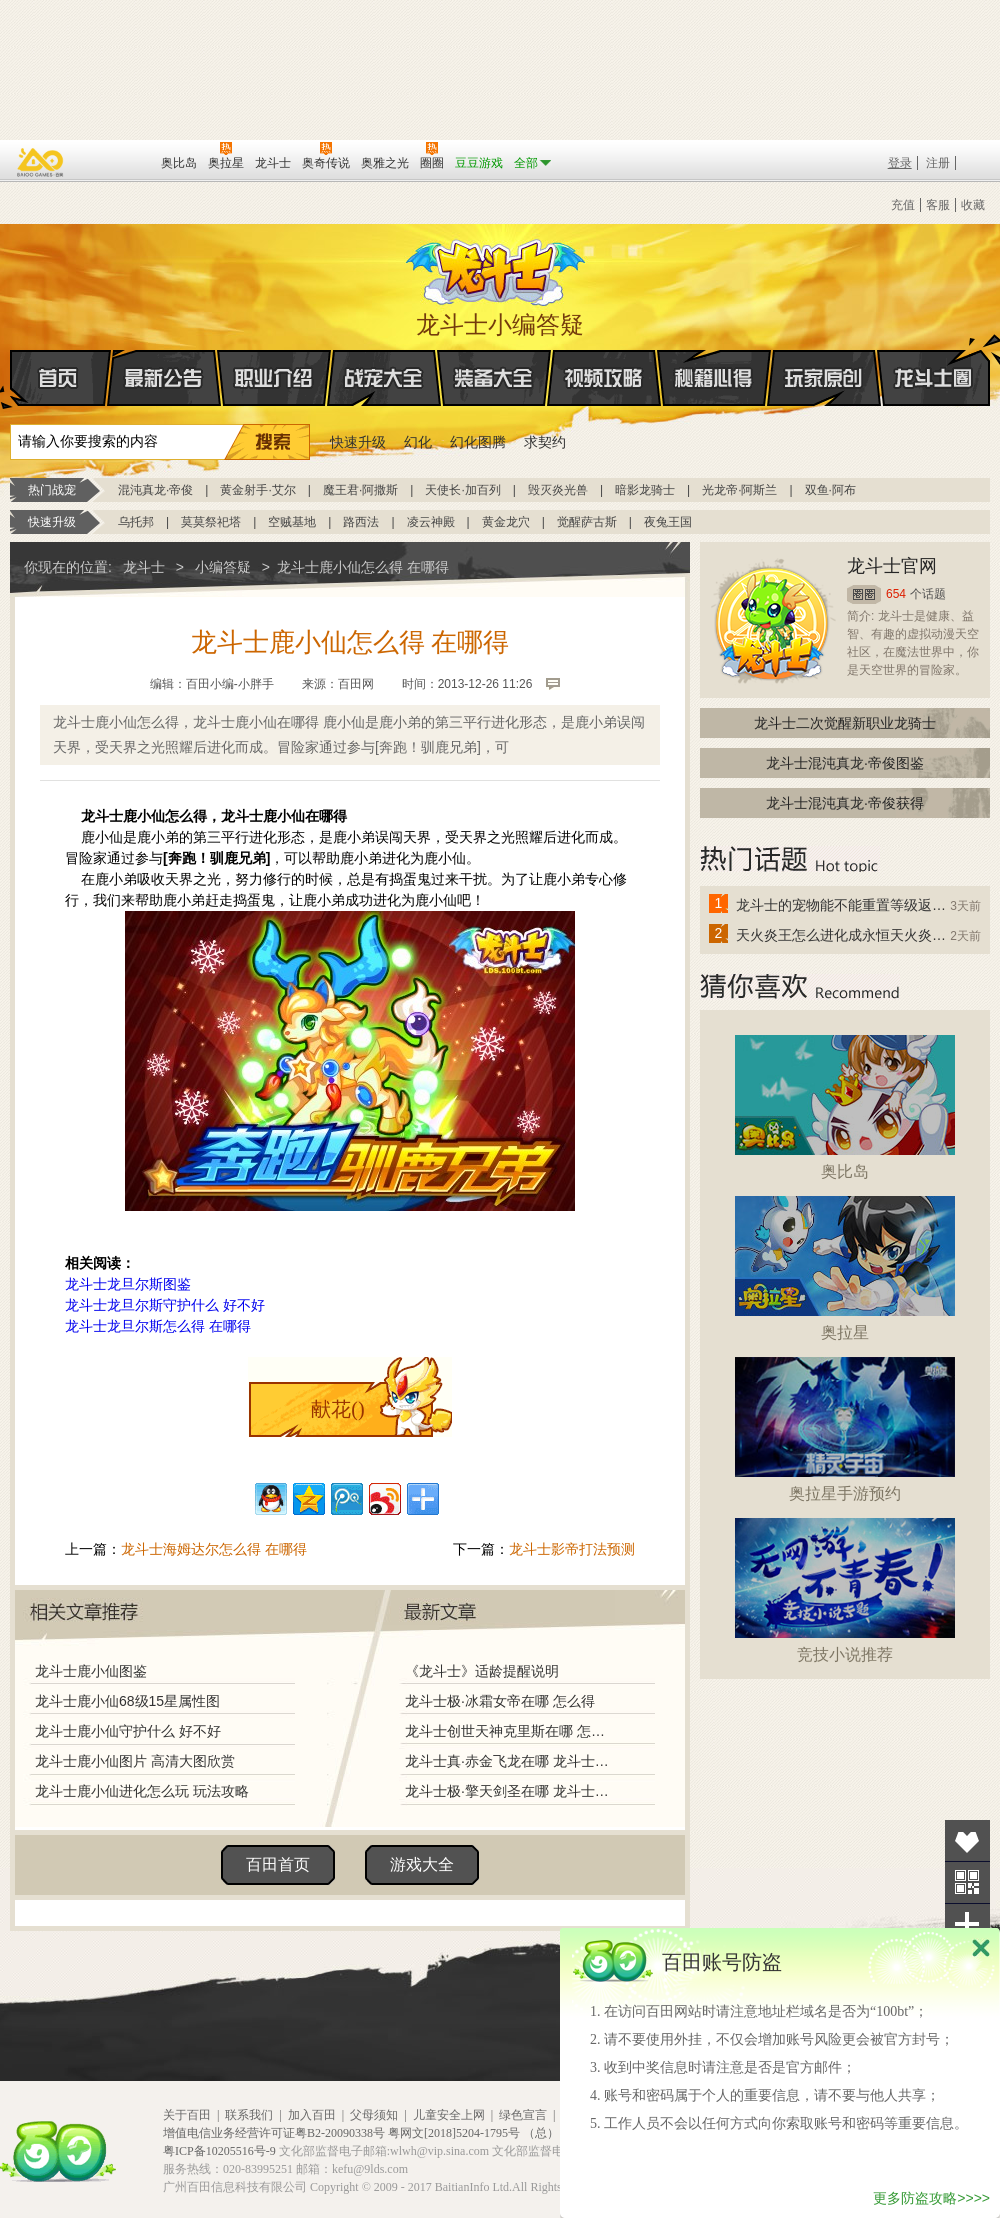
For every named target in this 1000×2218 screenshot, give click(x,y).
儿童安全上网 (449, 2115)
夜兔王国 (668, 522)
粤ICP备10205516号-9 (219, 2151)
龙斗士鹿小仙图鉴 (91, 1671)
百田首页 (278, 1864)
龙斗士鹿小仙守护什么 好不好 (128, 1731)
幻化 (418, 442)
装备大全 (494, 378)
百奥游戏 (41, 162)
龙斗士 (497, 268)
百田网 (116, 161)
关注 (967, 1882)
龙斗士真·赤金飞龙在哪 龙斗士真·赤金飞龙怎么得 (509, 1761)
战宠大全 (384, 378)
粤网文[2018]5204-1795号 (454, 2133)
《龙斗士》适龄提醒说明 (482, 1671)
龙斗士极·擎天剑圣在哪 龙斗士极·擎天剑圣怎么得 (509, 1791)
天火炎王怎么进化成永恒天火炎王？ (842, 935)
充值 (903, 205)
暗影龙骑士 (645, 490)
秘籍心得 (714, 378)
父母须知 (374, 2115)
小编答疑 (223, 567)
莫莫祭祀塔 (211, 522)
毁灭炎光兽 (558, 490)
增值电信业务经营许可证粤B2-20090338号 (274, 2133)
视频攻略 (604, 378)
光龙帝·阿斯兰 (739, 490)
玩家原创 (824, 378)
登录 (900, 163)
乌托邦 (136, 522)
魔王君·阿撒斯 (360, 490)
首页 (11, 379)
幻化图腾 (478, 442)
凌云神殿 (431, 522)
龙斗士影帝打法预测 (572, 1549)
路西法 (361, 522)
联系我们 (249, 2115)
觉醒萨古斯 (587, 522)
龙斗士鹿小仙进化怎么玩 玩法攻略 (142, 1791)
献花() (337, 1409)
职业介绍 (274, 378)
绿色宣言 (523, 2115)
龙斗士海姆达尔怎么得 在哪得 (214, 1549)
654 (896, 594)
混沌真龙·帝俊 (155, 490)
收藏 (973, 205)
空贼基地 (292, 522)
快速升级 (358, 442)
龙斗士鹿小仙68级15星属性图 (127, 1701)
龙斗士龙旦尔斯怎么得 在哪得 (158, 1326)
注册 (938, 163)
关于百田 (187, 2115)
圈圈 (864, 594)
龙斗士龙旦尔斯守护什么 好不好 (165, 1305)
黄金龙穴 (506, 522)
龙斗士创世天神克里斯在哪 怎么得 (509, 1731)
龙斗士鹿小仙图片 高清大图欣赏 (135, 1761)
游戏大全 (422, 1864)
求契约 (545, 442)
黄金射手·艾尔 (257, 490)
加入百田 (312, 2115)
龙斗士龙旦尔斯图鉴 (128, 1284)
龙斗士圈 (933, 359)
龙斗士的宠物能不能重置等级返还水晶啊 (842, 905)
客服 (938, 205)
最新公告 (164, 378)
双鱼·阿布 (830, 490)
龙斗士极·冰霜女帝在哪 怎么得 (500, 1701)
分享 (967, 1924)
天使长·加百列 (462, 490)
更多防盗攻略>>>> (931, 2198)
